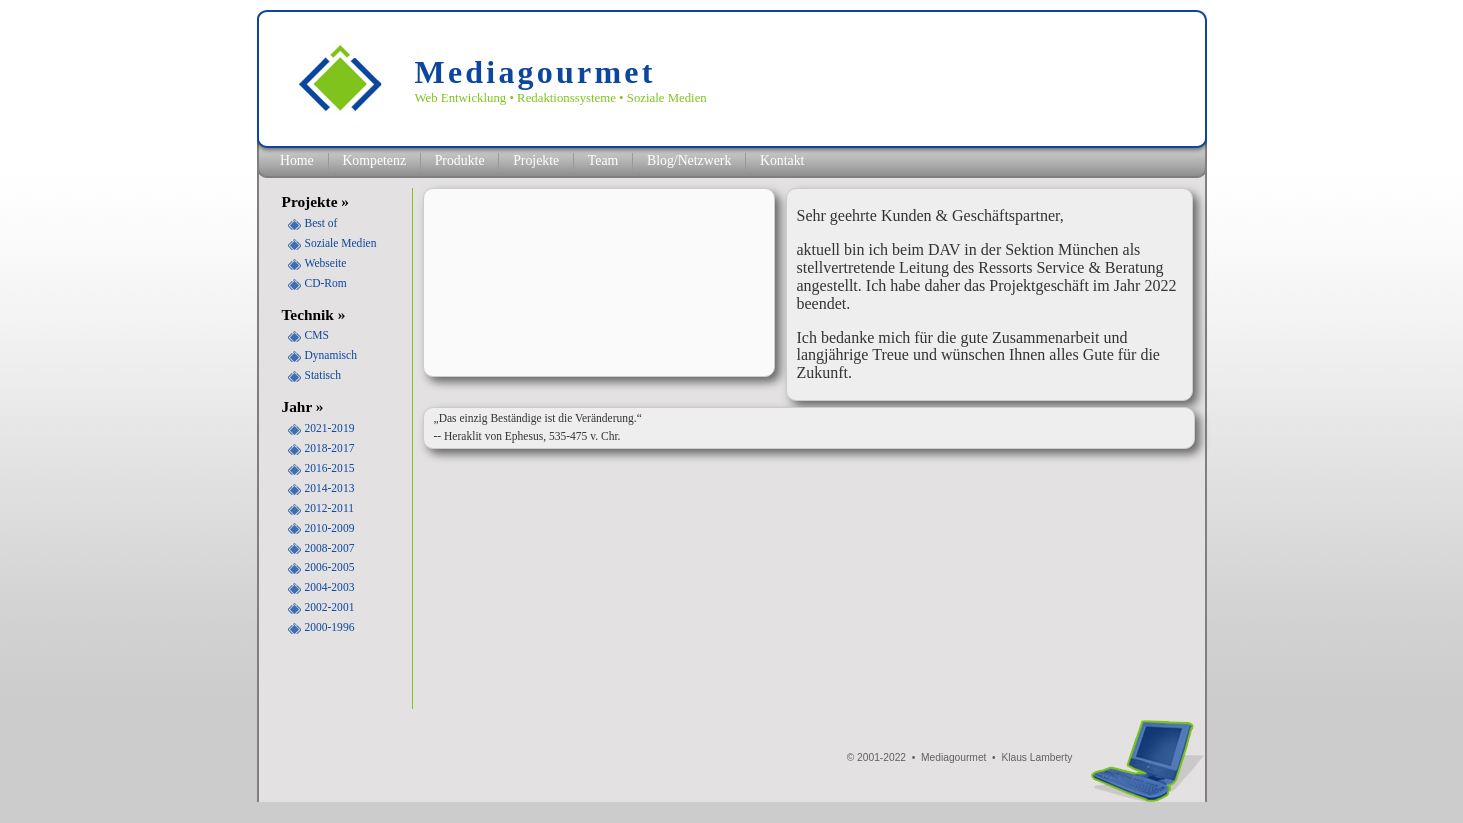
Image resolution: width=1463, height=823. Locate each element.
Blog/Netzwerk (689, 160)
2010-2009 (330, 528)
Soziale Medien (341, 243)
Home (297, 160)
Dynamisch (331, 355)
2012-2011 (329, 508)
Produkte (460, 160)
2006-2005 (330, 567)
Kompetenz (374, 160)
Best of (321, 223)
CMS (317, 335)
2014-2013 (330, 488)
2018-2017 (330, 448)
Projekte (536, 160)
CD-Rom (326, 283)
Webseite (326, 263)
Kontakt (782, 160)
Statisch (323, 375)
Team (603, 160)
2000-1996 (330, 627)
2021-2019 (330, 428)
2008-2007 (330, 548)
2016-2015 (330, 468)
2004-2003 (330, 587)
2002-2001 (330, 607)
